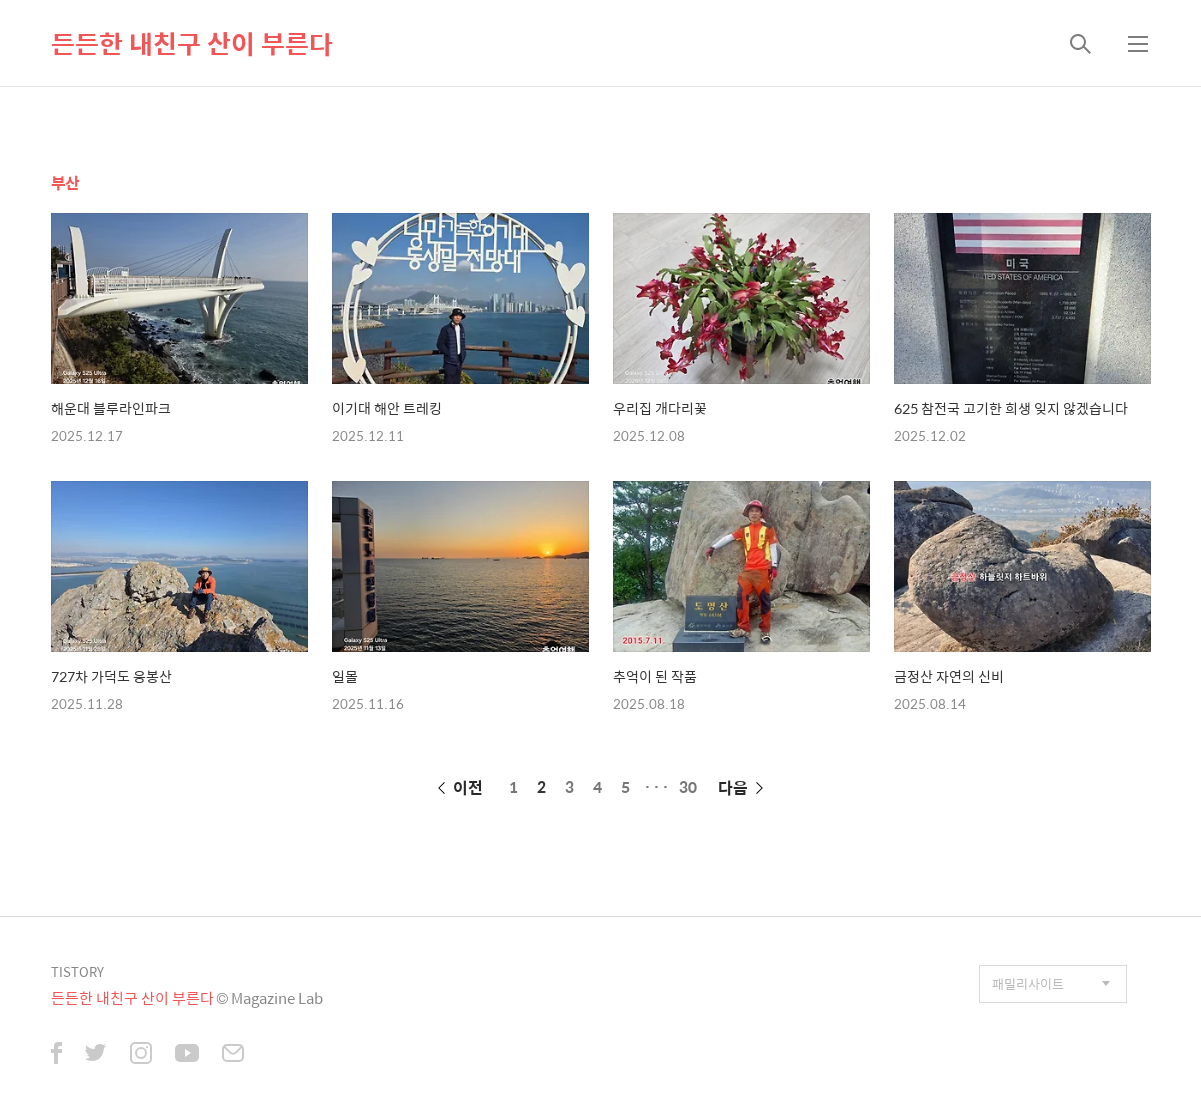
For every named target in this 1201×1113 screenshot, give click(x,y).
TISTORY (77, 971)
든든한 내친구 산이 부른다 (192, 43)
